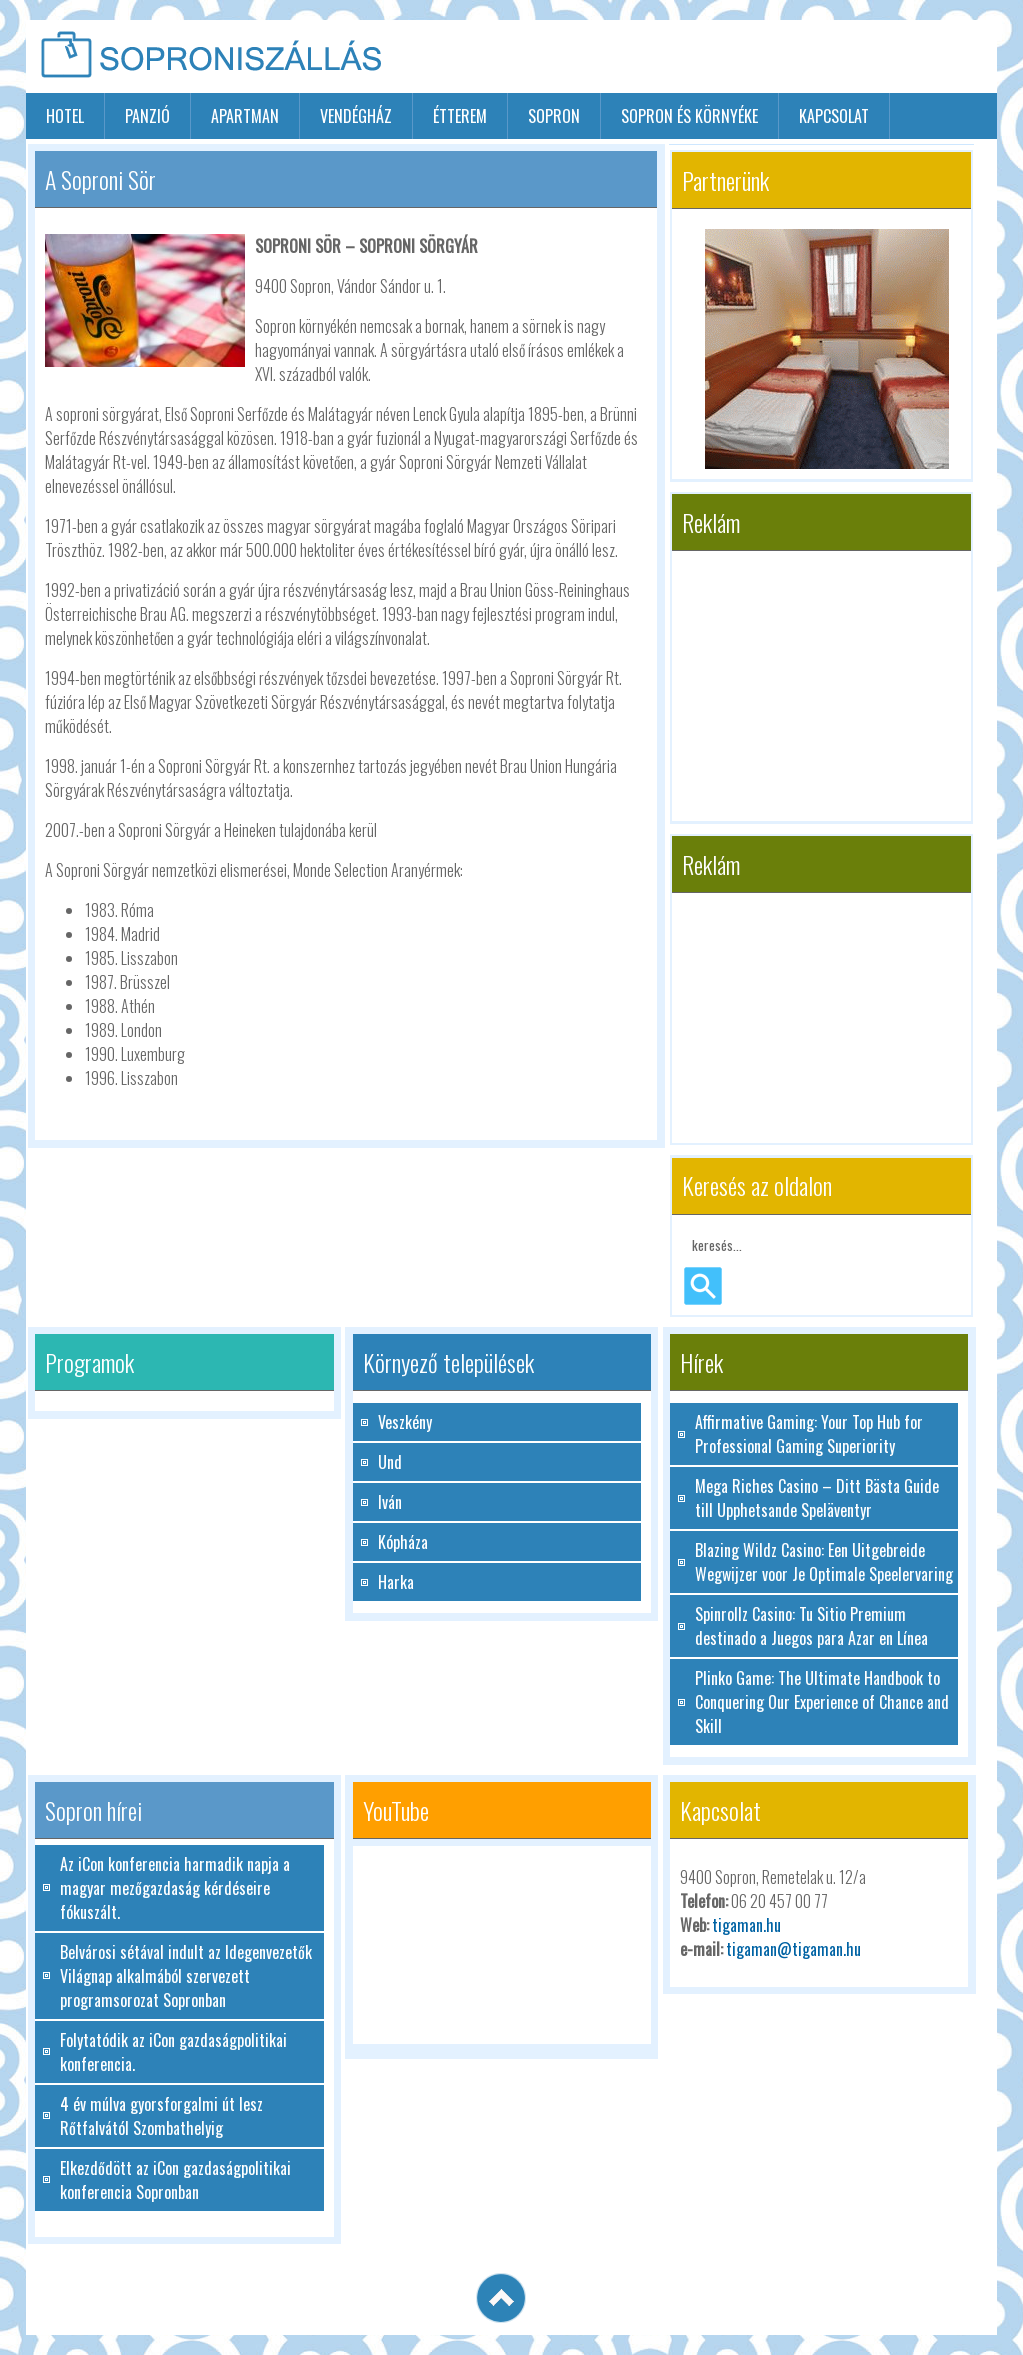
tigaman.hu (746, 1925)
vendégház (356, 116)
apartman (245, 116)
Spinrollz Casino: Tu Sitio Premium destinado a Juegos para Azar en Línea (811, 1626)
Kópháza (403, 1542)
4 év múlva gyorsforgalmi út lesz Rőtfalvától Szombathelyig (161, 2116)
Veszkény (405, 1422)
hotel (65, 116)
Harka (396, 1582)
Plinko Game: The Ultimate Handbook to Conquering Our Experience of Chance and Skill (822, 1702)
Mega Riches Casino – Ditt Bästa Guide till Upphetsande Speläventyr (817, 1498)
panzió (147, 116)
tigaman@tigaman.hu (793, 1949)
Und (390, 1462)
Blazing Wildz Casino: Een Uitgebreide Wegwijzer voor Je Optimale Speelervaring (824, 1562)
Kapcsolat (834, 116)
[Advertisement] (763, 58)
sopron (554, 116)
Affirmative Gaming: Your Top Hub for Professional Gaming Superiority (809, 1434)
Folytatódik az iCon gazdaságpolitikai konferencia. (173, 2052)
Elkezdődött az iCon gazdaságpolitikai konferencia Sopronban (175, 2180)
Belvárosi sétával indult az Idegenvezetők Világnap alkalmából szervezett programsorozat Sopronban (186, 1976)
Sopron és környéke (689, 116)
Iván (390, 1502)
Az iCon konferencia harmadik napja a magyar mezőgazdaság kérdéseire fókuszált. (175, 1888)
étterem (460, 116)
